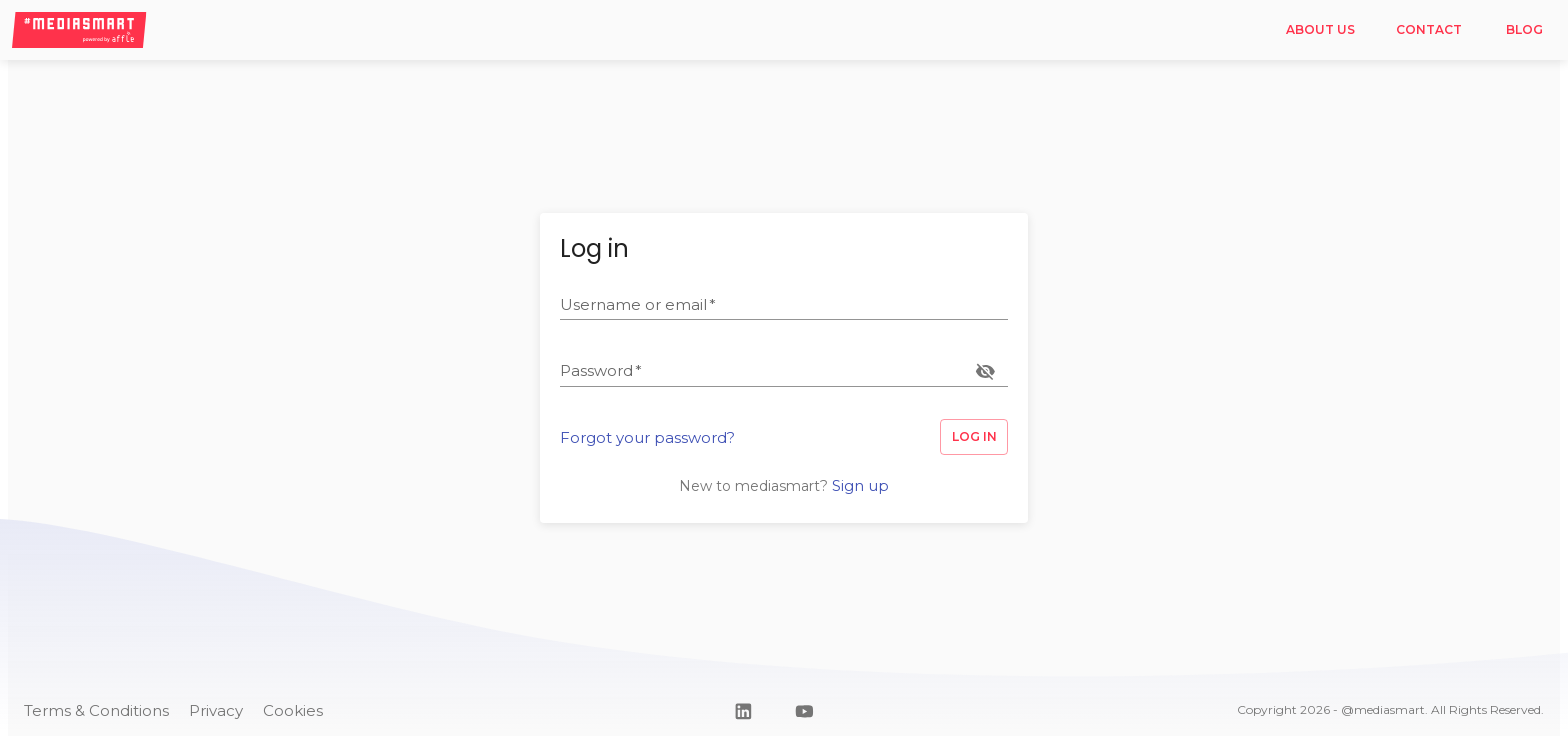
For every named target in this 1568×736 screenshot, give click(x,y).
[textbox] (784, 305)
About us (1320, 30)
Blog (1524, 30)
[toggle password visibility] (985, 371)
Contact (1428, 30)
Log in (974, 437)
